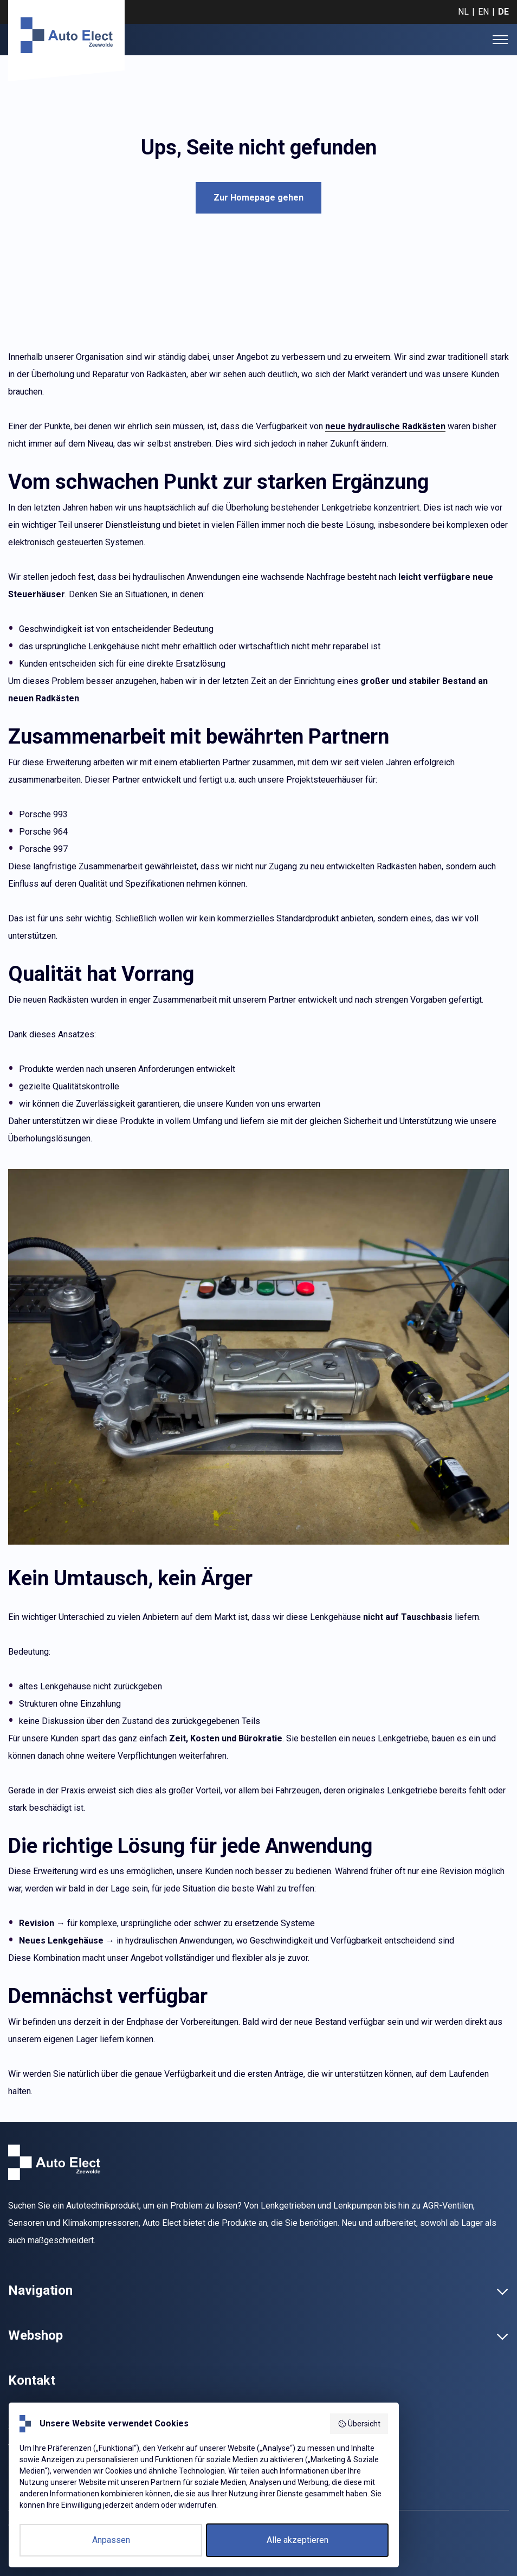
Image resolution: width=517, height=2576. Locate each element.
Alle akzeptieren (297, 2540)
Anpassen (111, 2540)
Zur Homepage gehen (258, 197)
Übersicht (359, 2424)
